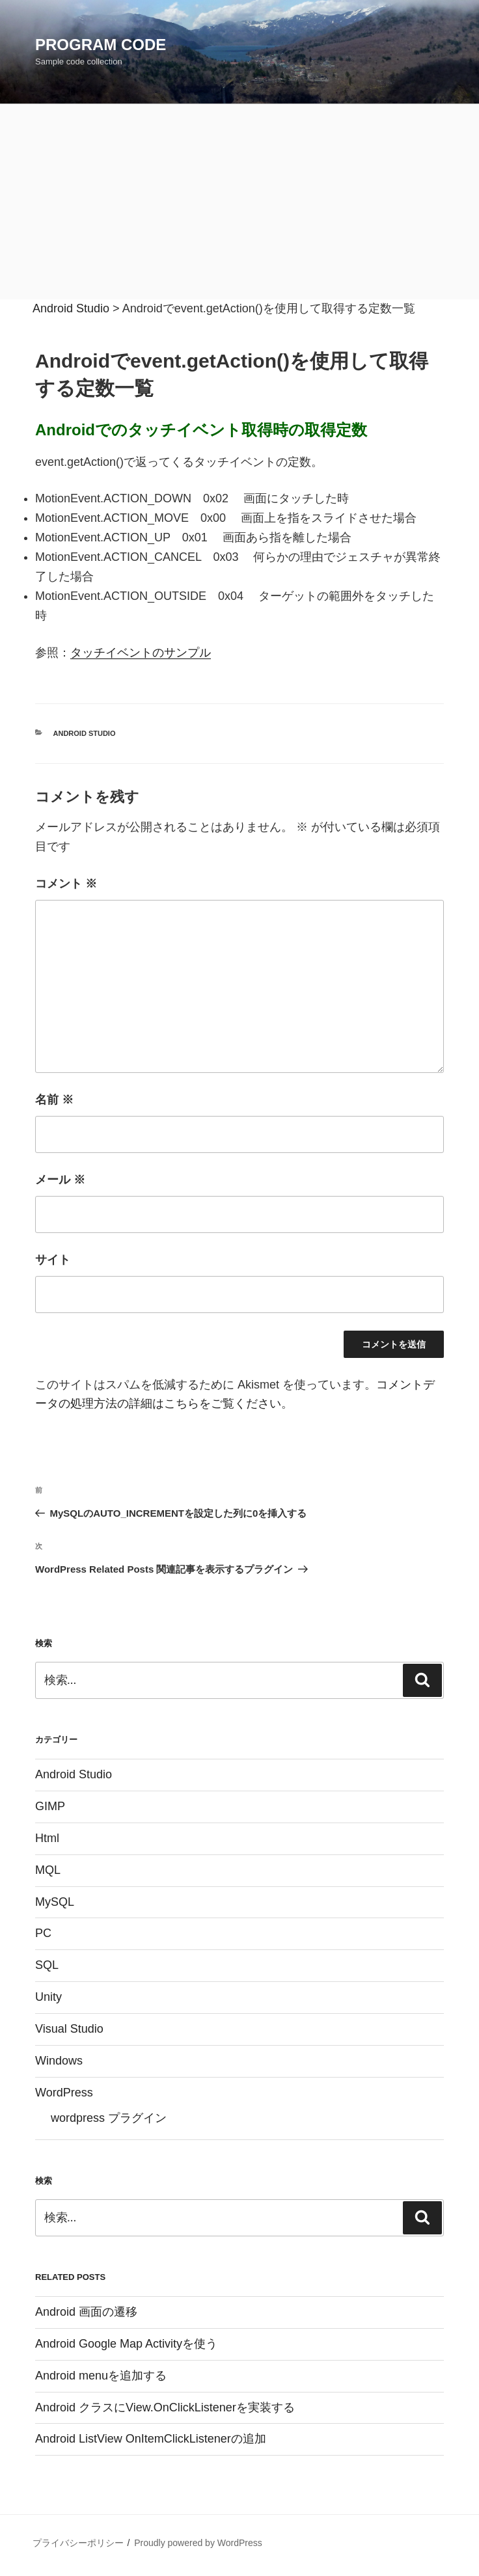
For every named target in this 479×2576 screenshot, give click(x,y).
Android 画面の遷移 (86, 2311)
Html (47, 1838)
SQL (47, 1965)
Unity (48, 1996)
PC (43, 1933)
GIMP (50, 1806)
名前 (54, 1099)
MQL (48, 1870)
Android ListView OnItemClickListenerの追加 (150, 2438)
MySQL (54, 1901)
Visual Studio (69, 2028)
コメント (66, 883)
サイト (52, 1259)
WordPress (64, 2092)
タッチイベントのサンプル (140, 652)
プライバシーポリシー (78, 2543)
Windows (59, 2060)
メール (60, 1179)
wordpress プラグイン (109, 2117)
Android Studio (84, 733)
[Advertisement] (239, 202)
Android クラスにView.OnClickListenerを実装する (165, 2407)
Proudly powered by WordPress (198, 2543)
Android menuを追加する (101, 2375)
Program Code (100, 44)
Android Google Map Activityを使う (126, 2343)
